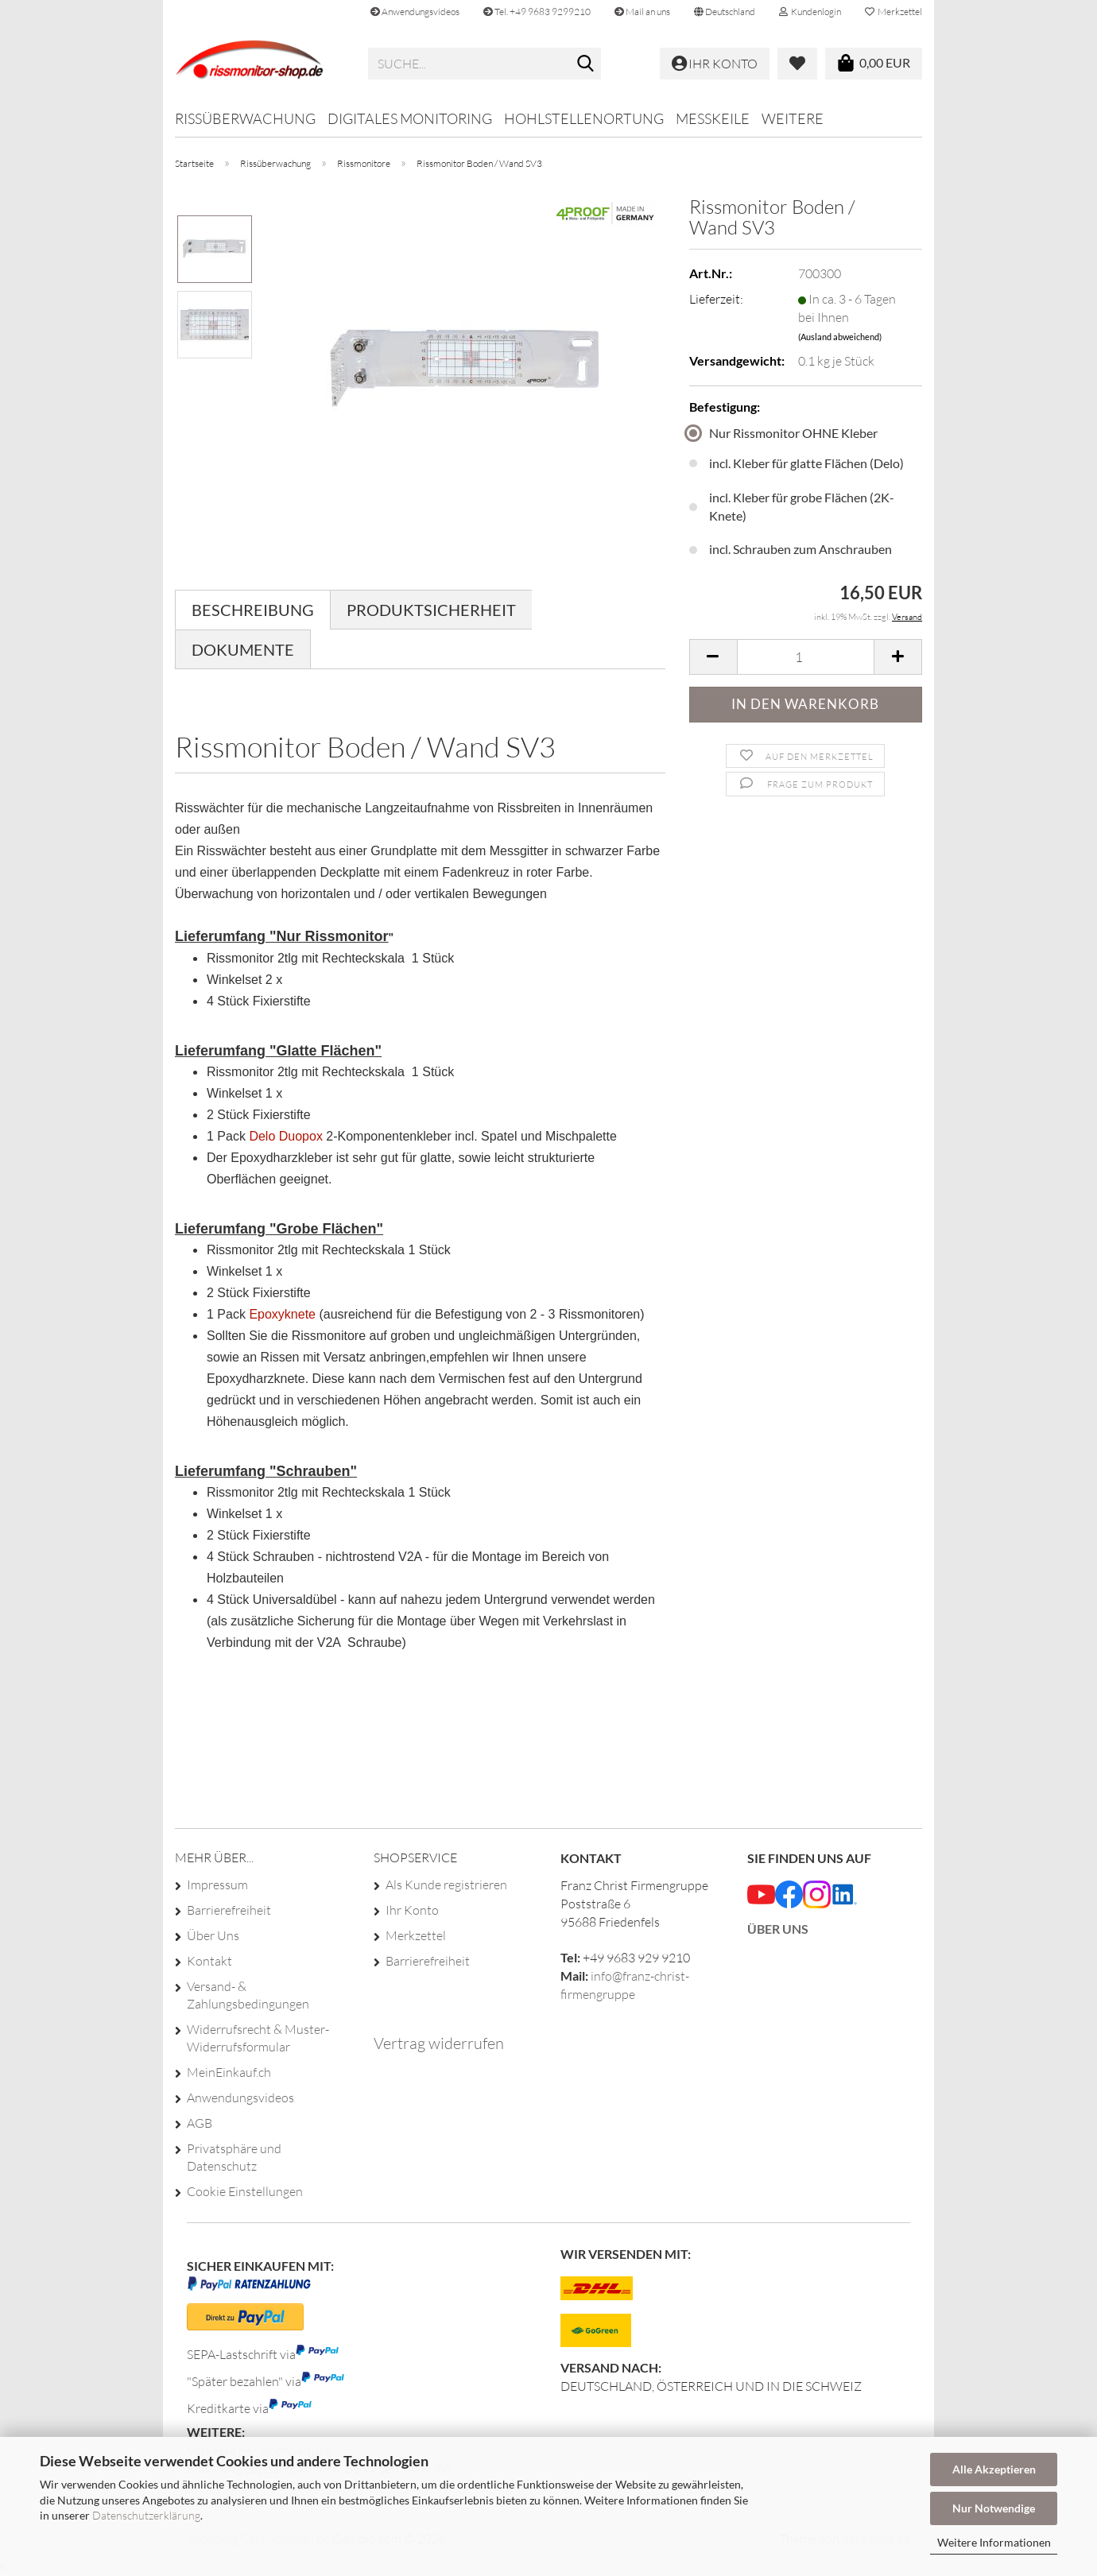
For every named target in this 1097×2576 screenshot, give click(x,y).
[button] (724, 12)
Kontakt (209, 1961)
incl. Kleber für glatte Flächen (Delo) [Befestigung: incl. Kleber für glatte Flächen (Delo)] (796, 463)
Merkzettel (893, 11)
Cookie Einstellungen (245, 2191)
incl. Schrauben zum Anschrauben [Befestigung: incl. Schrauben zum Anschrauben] (790, 548)
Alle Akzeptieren (994, 2469)
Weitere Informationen (994, 2542)
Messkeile (713, 118)
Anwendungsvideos (414, 11)
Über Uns (213, 1935)
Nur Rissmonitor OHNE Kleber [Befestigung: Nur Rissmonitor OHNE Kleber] (783, 432)
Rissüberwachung (245, 118)
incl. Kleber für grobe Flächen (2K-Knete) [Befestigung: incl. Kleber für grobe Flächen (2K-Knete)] (791, 506)
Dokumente (243, 649)
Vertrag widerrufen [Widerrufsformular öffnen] (439, 2043)
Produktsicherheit (431, 609)
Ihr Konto (412, 1910)
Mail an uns (642, 11)
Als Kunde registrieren (446, 1884)
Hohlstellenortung (584, 118)
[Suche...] (586, 64)
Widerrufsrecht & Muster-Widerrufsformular (258, 2038)
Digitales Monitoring (410, 118)
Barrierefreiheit (229, 1910)
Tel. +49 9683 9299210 (537, 11)
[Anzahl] (805, 657)
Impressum (217, 1884)
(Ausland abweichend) (840, 336)
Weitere (793, 118)
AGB (199, 2123)
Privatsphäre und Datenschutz (234, 2157)
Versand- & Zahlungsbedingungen (248, 1995)
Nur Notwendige (993, 2508)
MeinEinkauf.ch (229, 2072)
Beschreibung (253, 609)
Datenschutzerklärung (146, 2515)
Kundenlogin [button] (810, 11)
